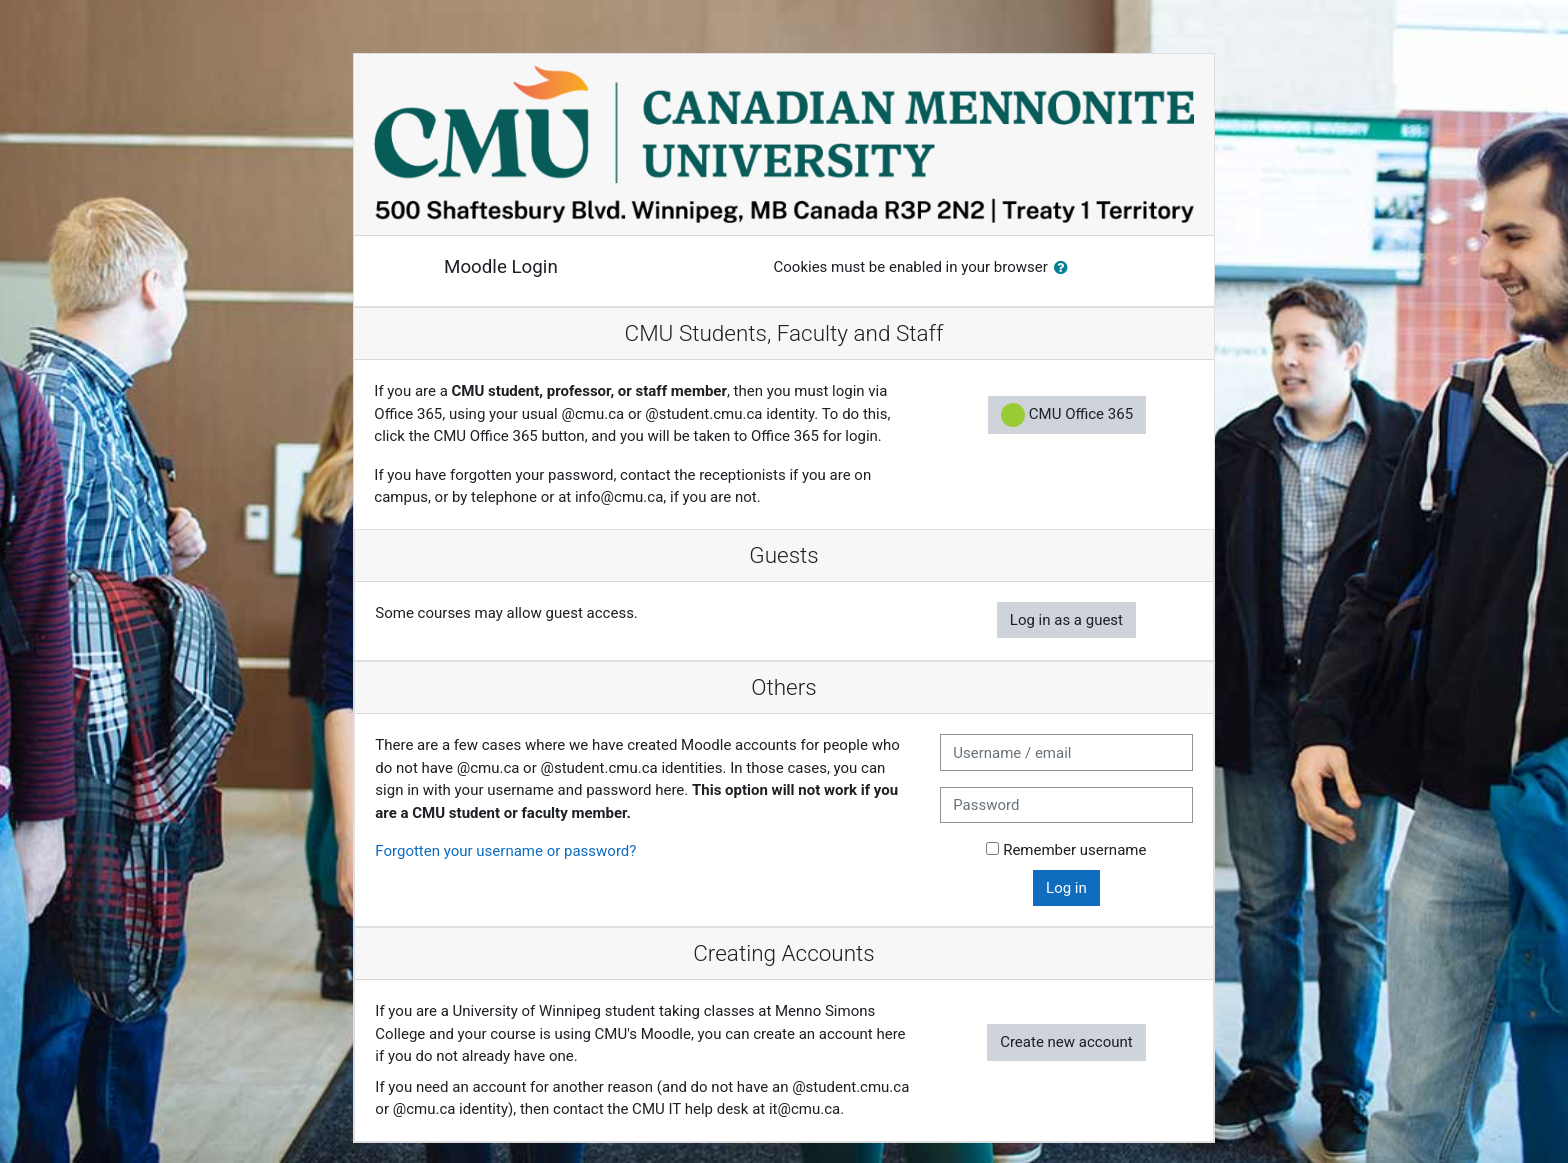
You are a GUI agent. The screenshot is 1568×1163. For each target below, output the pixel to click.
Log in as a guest (1066, 620)
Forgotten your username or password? (505, 851)
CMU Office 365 (1067, 415)
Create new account (1066, 1042)
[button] (1065, 268)
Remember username (1074, 850)
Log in (1066, 888)
